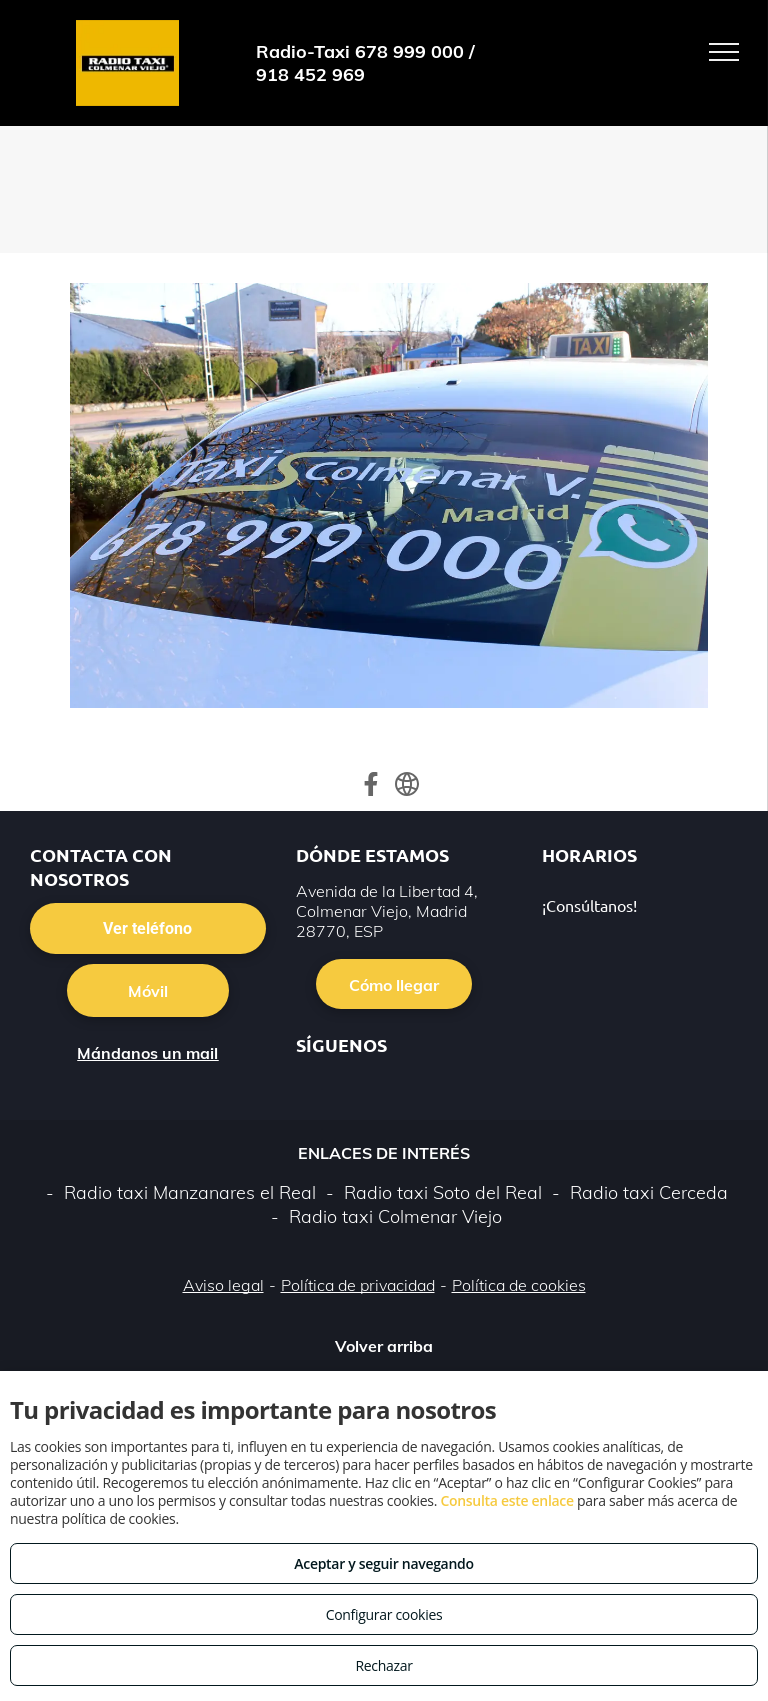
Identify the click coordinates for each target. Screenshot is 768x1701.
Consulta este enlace (506, 1500)
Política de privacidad (358, 1285)
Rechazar (383, 1665)
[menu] (724, 52)
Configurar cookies (384, 1614)
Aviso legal (223, 1285)
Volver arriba (384, 1346)
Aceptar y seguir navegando (383, 1563)
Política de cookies (519, 1285)
